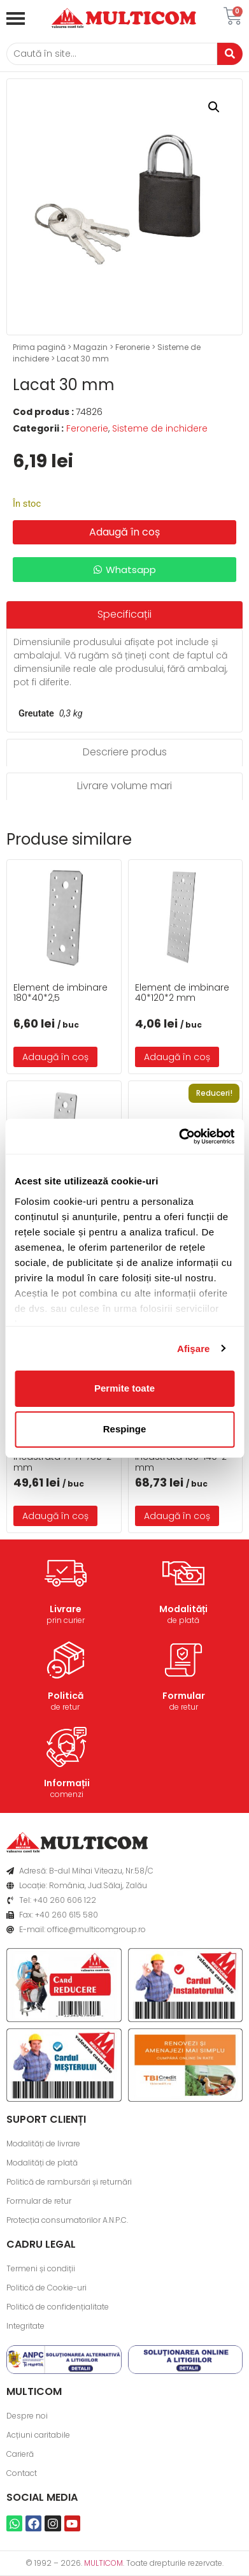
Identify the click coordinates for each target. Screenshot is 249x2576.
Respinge (124, 1428)
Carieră (20, 2454)
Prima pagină (39, 347)
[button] (214, 107)
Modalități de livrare (43, 2143)
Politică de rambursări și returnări (69, 2181)
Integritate (25, 2325)
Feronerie (132, 347)
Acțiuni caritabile (38, 2434)
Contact (21, 2473)
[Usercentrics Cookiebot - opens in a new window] (179, 1136)
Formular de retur (38, 2200)
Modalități (183, 1609)
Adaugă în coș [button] (55, 1057)
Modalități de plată (42, 2162)
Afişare (193, 1348)
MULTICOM (103, 2563)
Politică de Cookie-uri (46, 2287)
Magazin (90, 347)
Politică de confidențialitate (57, 2306)
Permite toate (124, 1388)
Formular (183, 1695)
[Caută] (111, 54)
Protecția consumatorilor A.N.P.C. (67, 2220)
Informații (67, 1783)
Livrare (66, 1609)
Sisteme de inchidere (160, 428)
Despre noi (27, 2415)
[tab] (124, 615)
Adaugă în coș (124, 532)
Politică (65, 1695)
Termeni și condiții (40, 2268)
